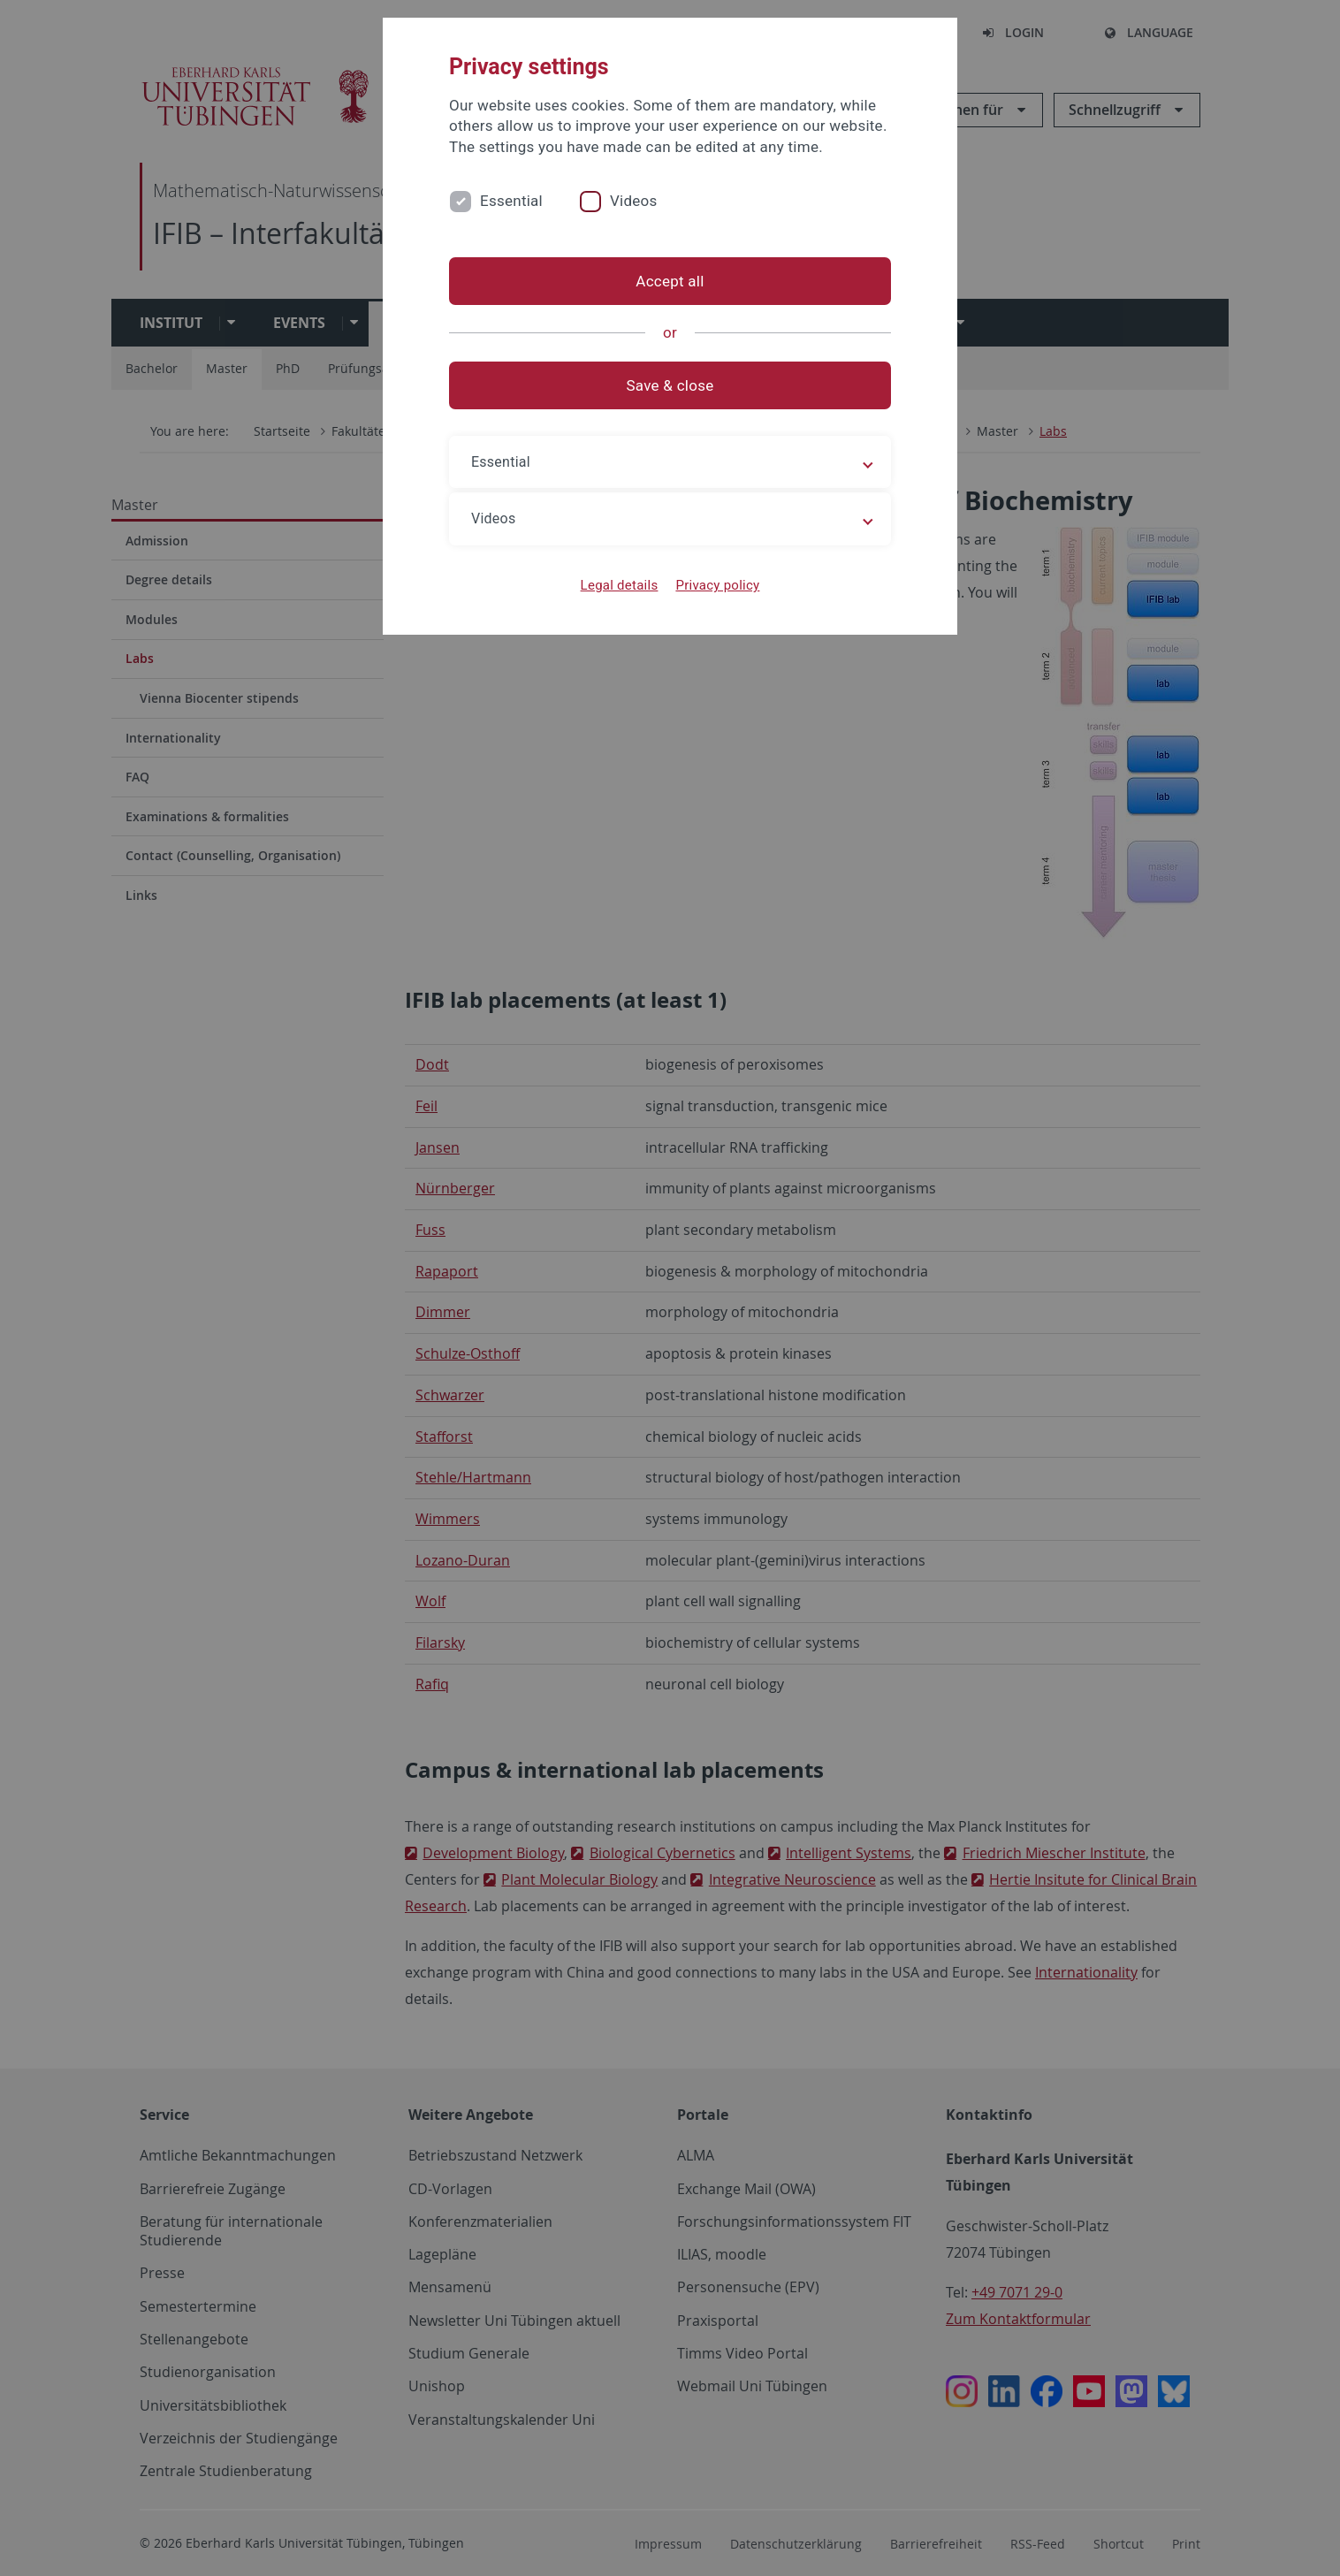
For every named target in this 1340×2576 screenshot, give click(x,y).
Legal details (620, 585)
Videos (634, 201)
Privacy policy (717, 585)
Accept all (670, 281)
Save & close (670, 385)
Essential (511, 201)
